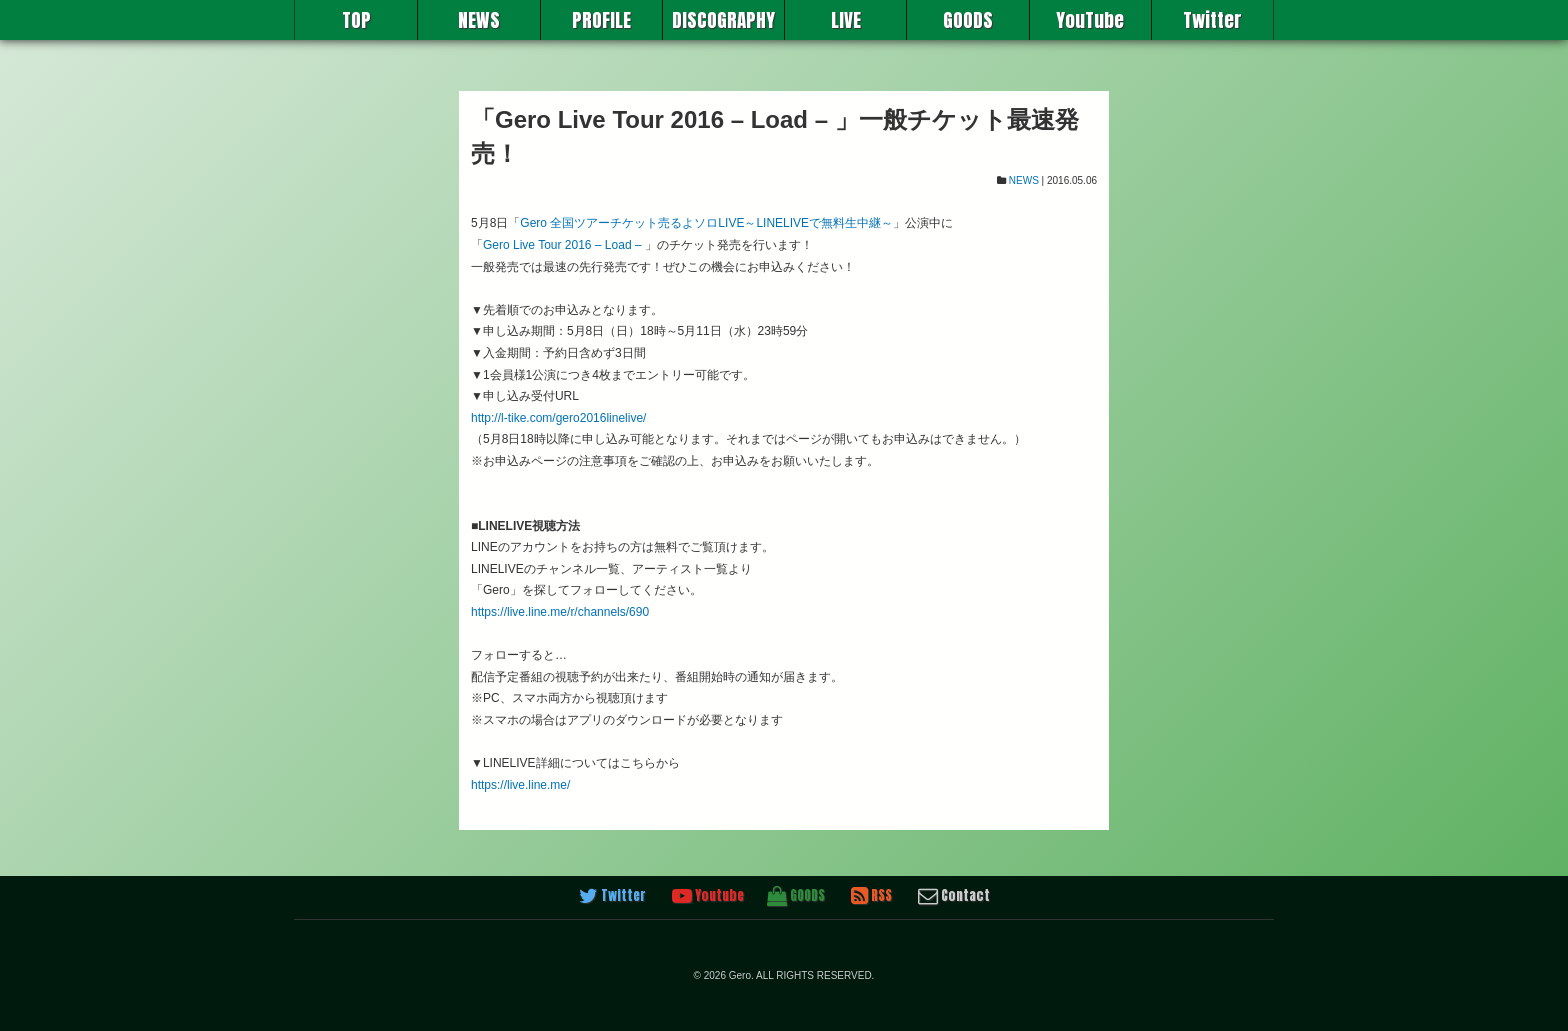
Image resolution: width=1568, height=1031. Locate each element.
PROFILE (601, 20)
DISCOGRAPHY (723, 20)
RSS (871, 896)
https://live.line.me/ (520, 785)
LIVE (846, 20)
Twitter (1212, 20)
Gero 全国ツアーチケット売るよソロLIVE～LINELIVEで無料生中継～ (706, 223)
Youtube (708, 896)
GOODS (968, 20)
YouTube (1090, 20)
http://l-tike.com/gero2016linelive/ (558, 418)
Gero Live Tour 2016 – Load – (562, 245)
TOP (356, 20)
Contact (954, 896)
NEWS (479, 20)
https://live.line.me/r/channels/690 (560, 612)
